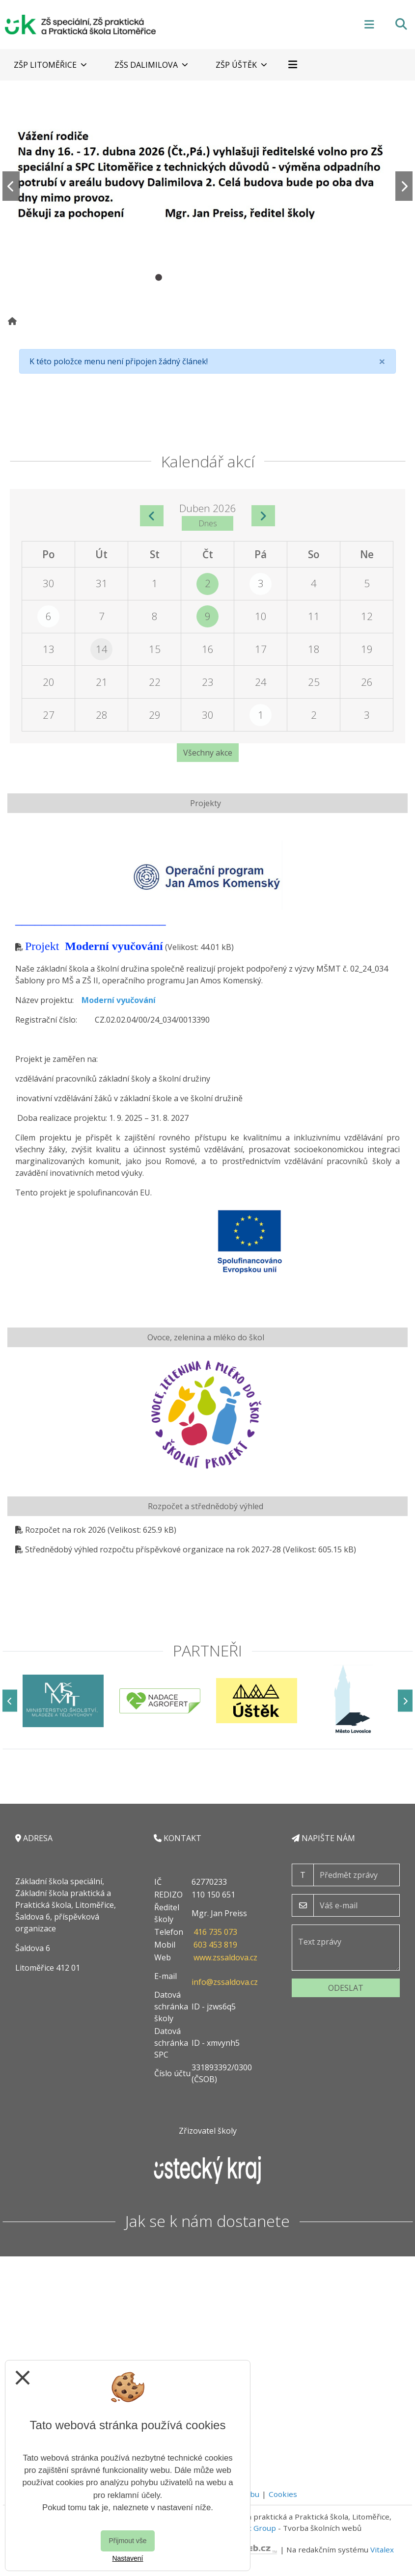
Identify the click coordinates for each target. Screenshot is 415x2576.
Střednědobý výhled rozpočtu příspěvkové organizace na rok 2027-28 (153, 1549)
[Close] (382, 361)
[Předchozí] (9, 1701)
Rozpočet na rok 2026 (65, 1529)
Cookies (283, 2494)
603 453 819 (215, 1944)
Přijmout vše (127, 2541)
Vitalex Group (252, 2528)
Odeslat (345, 1987)
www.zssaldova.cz (225, 1957)
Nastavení (127, 2558)
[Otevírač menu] (369, 24)
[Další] (405, 1701)
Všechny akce (207, 752)
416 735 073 (215, 1931)
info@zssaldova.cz (225, 1982)
